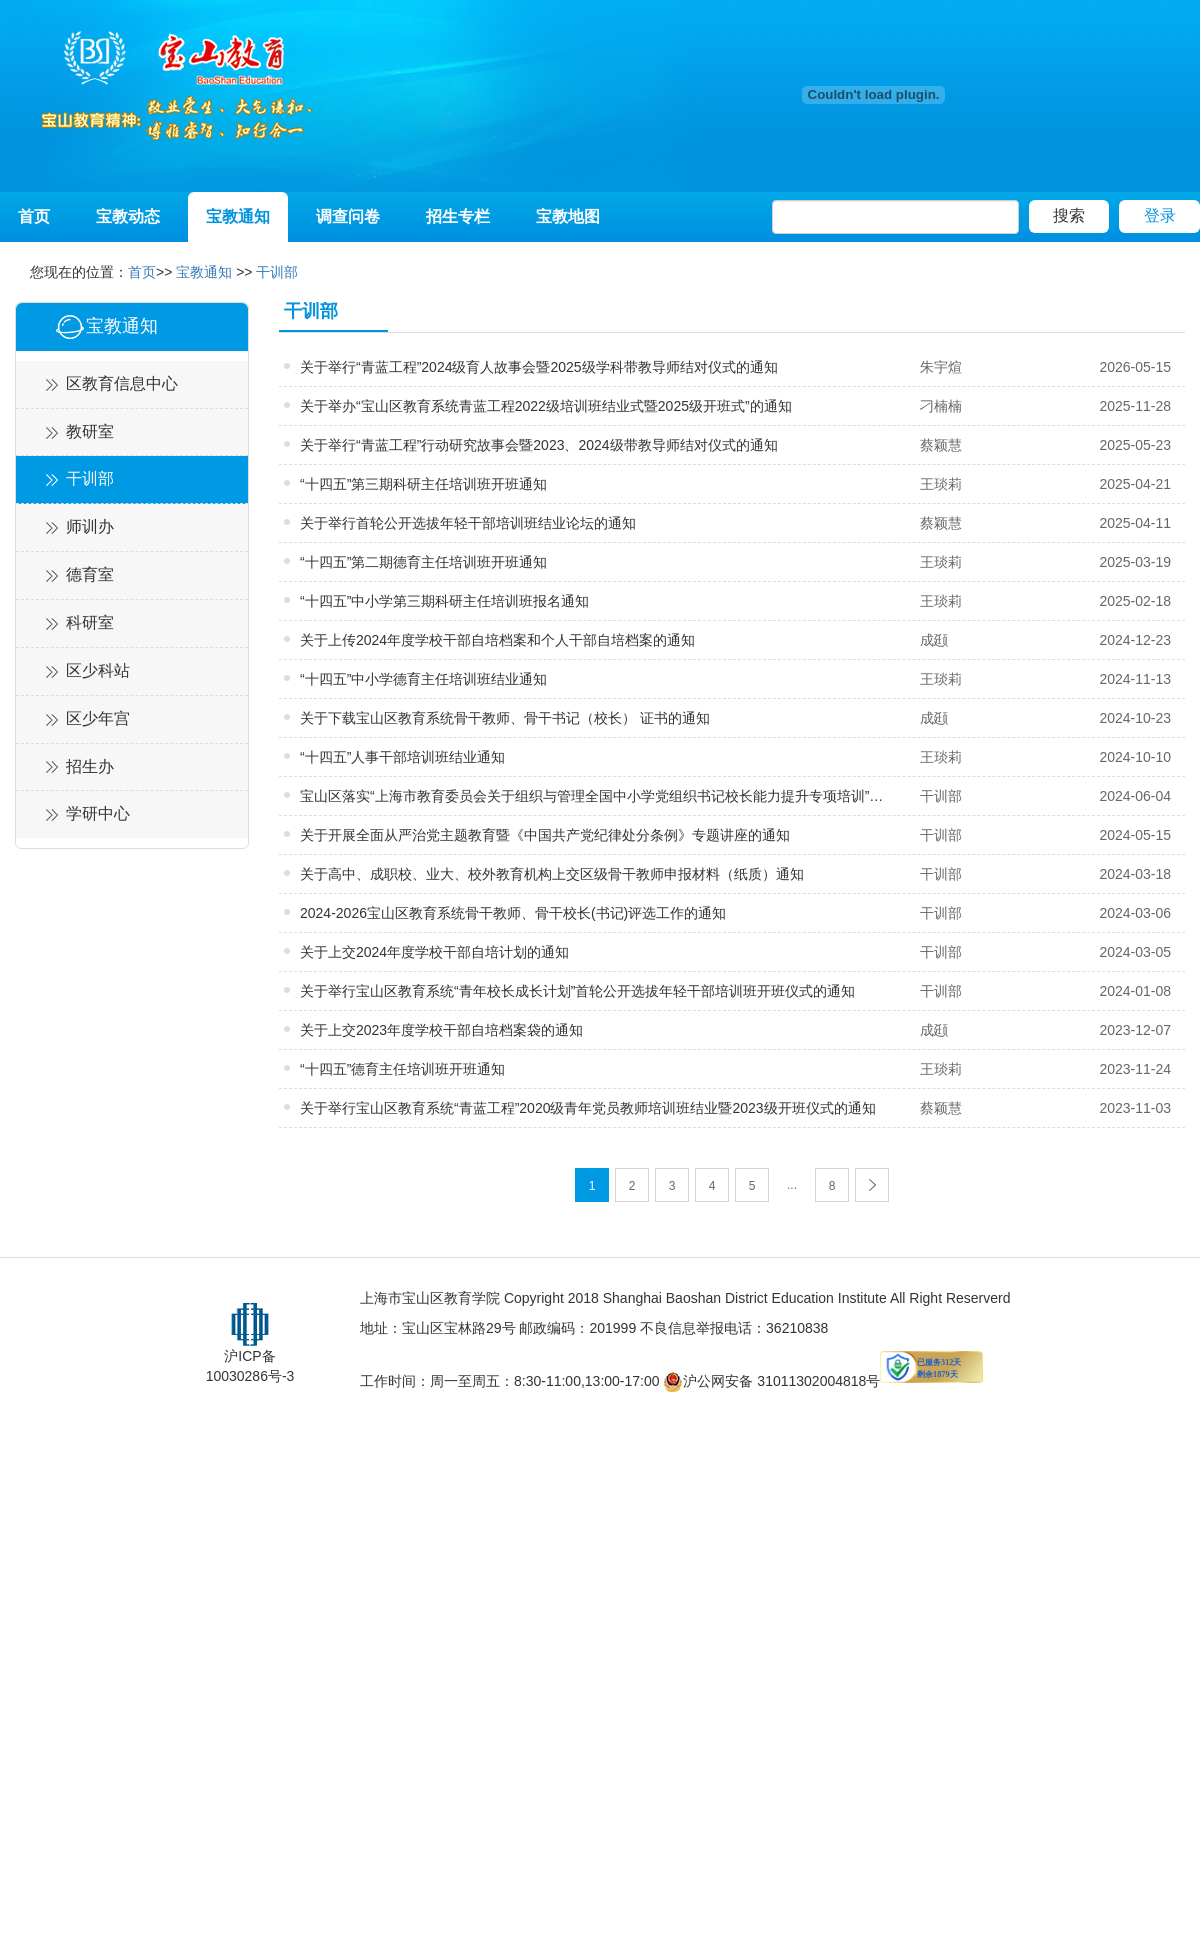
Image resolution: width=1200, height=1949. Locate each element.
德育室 (90, 574)
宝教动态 (128, 216)
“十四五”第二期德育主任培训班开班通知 (423, 562)
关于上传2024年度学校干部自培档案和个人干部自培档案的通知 (497, 640)
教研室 (90, 431)
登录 (1160, 215)
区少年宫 (98, 718)
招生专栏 (458, 216)
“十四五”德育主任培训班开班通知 (402, 1069)
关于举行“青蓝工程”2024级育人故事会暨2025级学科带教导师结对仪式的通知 (539, 367)
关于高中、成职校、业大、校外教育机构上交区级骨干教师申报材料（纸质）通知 (552, 874)
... (792, 1185)
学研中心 (98, 813)
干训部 (277, 272)
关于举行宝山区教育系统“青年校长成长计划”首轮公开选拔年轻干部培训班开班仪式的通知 (577, 991)
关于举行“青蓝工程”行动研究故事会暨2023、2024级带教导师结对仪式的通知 (539, 445)
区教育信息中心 (122, 383)
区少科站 (98, 670)
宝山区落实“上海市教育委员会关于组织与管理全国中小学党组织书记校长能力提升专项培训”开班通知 (595, 796)
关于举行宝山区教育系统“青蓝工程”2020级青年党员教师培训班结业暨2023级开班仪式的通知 (588, 1108)
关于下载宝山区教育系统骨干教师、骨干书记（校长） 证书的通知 (505, 718)
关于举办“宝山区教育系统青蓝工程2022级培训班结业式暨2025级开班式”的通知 (546, 406)
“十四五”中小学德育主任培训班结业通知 (423, 679)
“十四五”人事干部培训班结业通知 (402, 757)
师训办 (90, 526)
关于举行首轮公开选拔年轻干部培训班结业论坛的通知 (468, 523)
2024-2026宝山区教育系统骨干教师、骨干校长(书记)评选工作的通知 (513, 913)
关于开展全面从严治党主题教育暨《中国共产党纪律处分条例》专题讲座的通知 (545, 835)
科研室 (90, 622)
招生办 (90, 766)
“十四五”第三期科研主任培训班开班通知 (423, 484)
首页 (34, 216)
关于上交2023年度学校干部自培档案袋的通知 (441, 1030)
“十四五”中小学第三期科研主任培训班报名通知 (444, 601)
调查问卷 (348, 216)
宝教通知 (238, 216)
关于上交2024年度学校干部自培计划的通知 (434, 952)
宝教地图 (568, 216)
